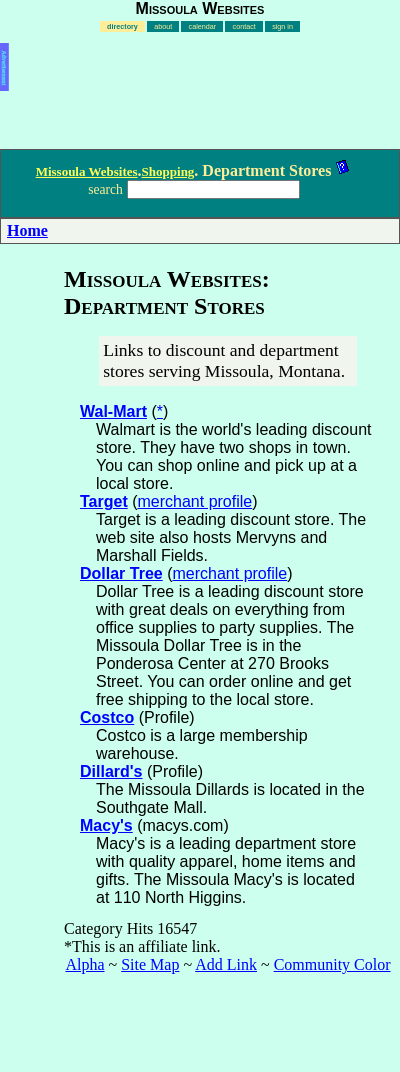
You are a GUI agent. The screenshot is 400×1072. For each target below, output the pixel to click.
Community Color (332, 964)
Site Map (150, 964)
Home (27, 230)
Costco (107, 717)
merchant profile (195, 501)
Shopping (168, 171)
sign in (282, 26)
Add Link (226, 964)
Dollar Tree (121, 573)
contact (244, 26)
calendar (203, 26)
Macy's (106, 825)
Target (104, 501)
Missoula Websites (87, 171)
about (163, 26)
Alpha (84, 964)
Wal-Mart (113, 411)
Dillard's (111, 771)
